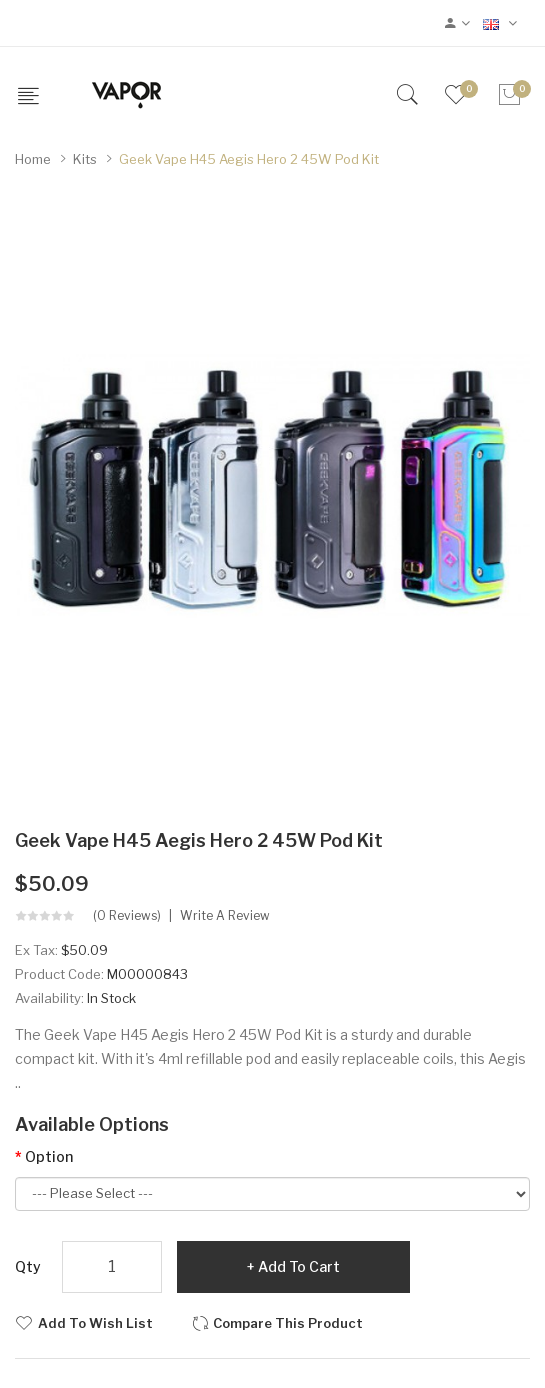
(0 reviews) (127, 916)
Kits (85, 159)
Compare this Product (288, 1323)
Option (49, 1156)
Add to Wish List (95, 1323)
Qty (28, 1266)
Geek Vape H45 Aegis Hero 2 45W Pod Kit (249, 159)
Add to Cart (299, 1266)
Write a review (225, 916)
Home (33, 159)
